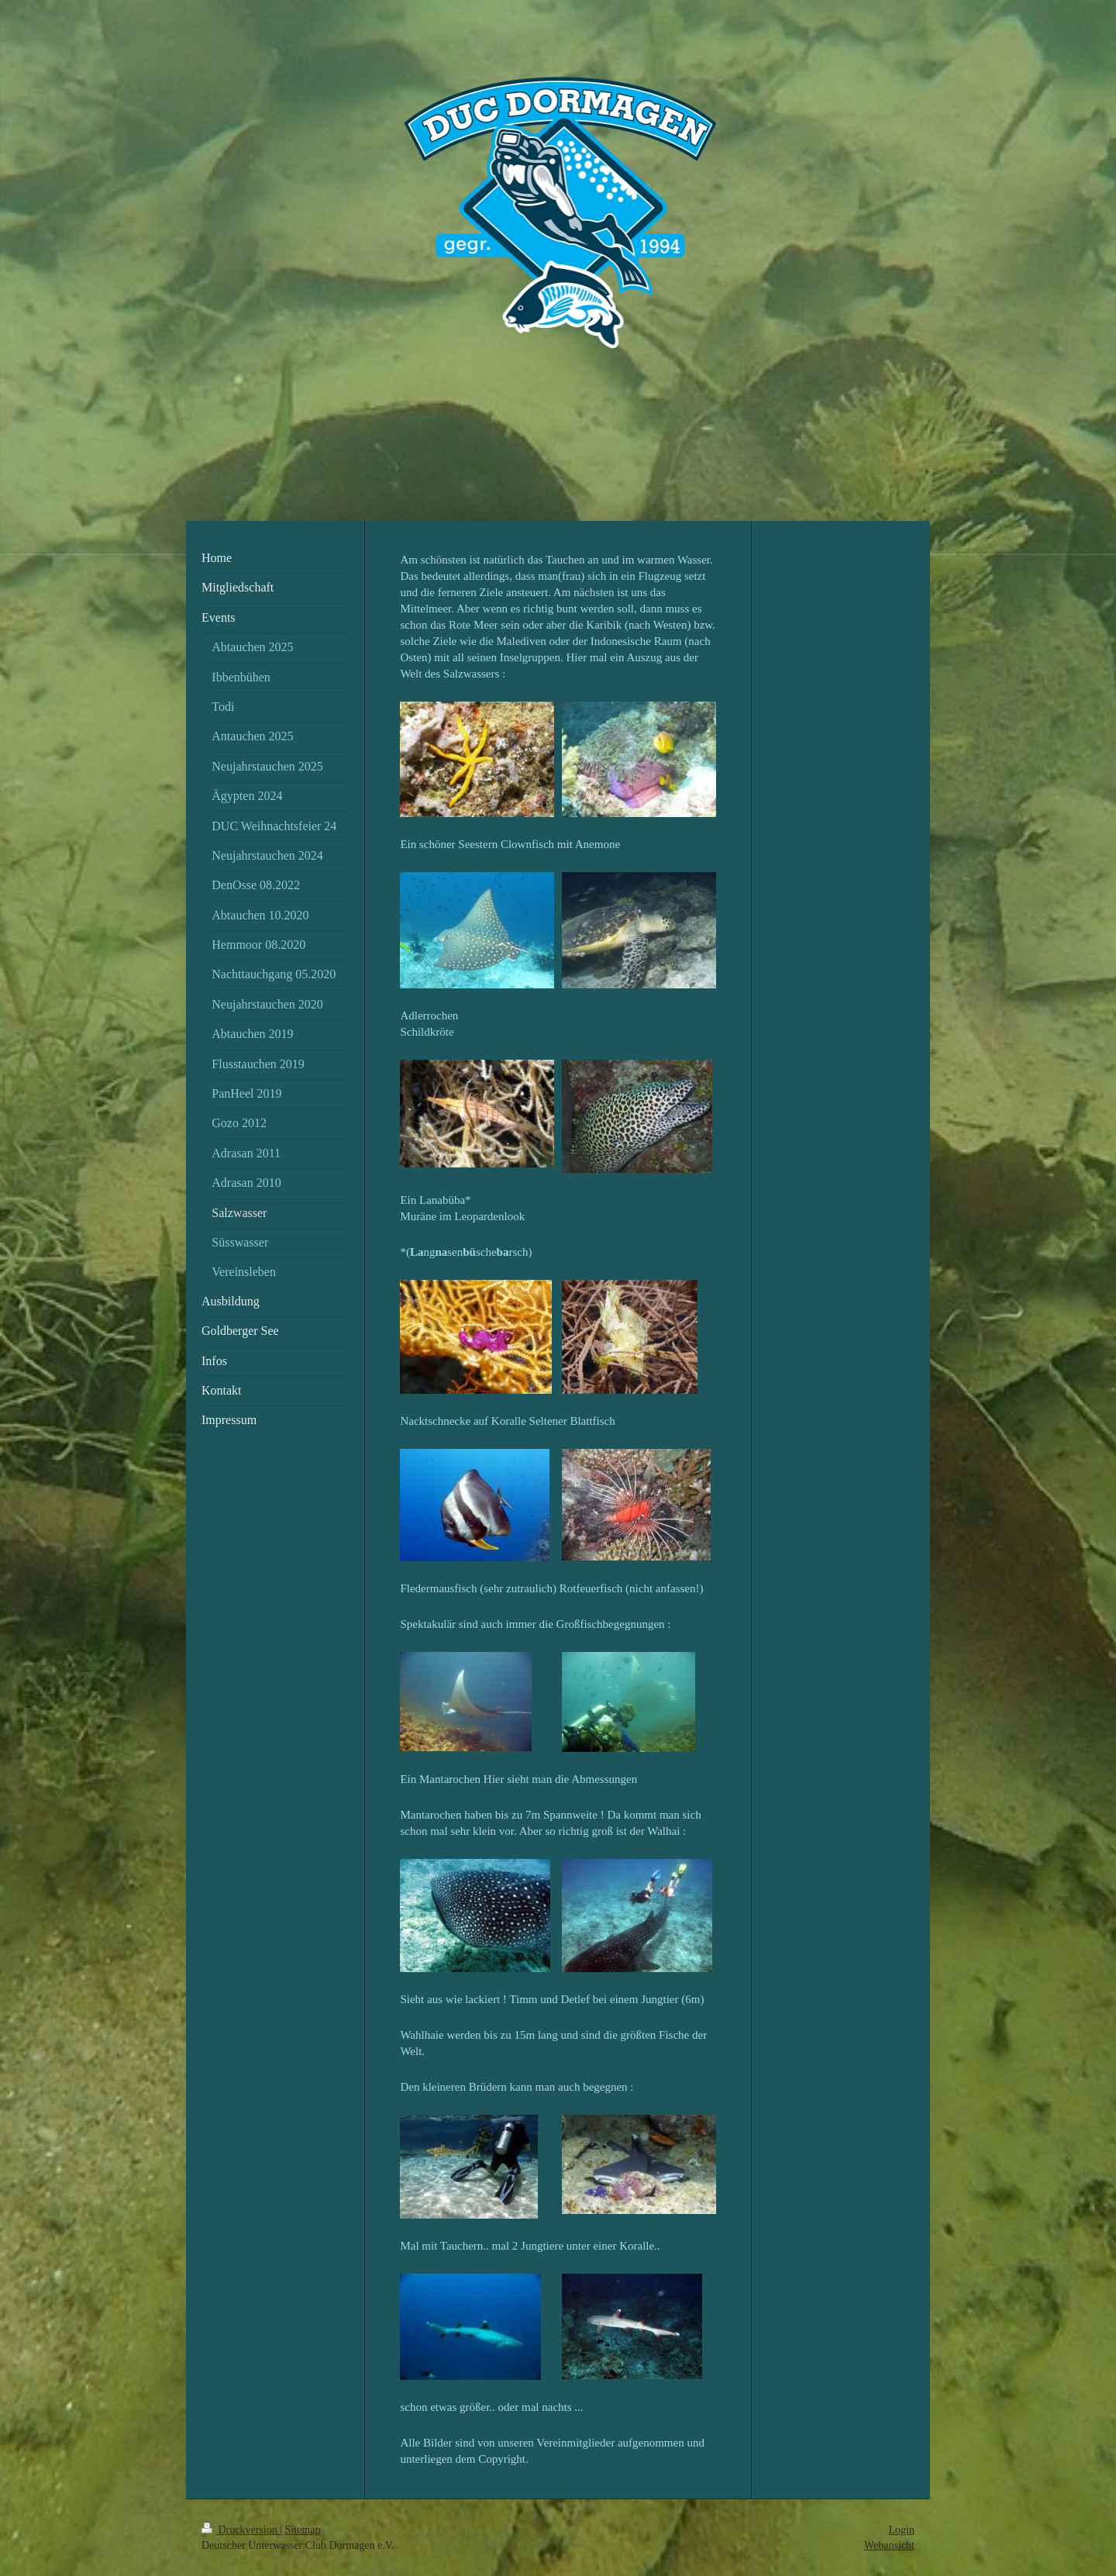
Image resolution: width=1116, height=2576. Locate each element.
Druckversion (241, 2530)
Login (901, 2530)
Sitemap (303, 2530)
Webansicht (889, 2545)
